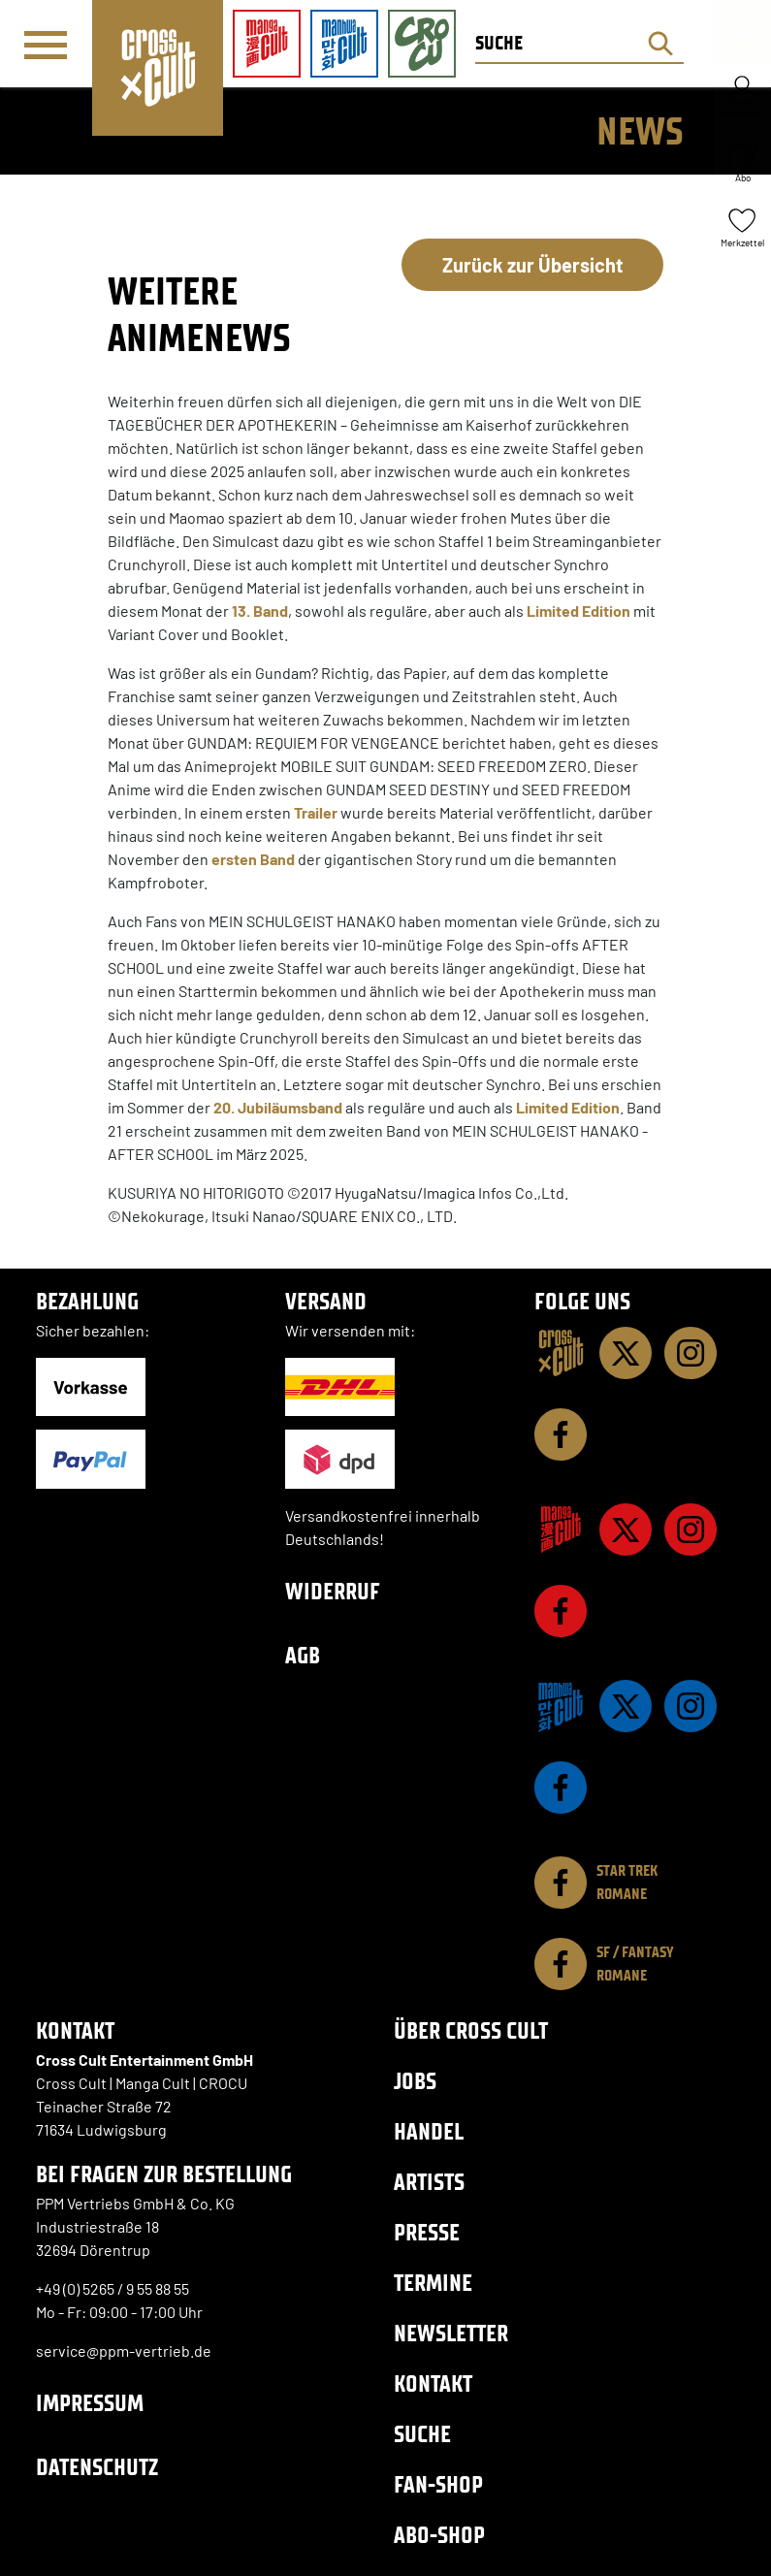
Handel (429, 2131)
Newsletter (451, 2333)
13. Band (260, 610)
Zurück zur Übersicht (533, 264)
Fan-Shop (438, 2484)
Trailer (315, 812)
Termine (433, 2283)
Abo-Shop (439, 2535)
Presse (427, 2232)
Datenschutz (97, 2467)
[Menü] (46, 44)
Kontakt (433, 2383)
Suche (422, 2434)
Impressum (90, 2403)
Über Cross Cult (471, 2030)
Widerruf (332, 1591)
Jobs (415, 2081)
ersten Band (253, 859)
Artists (429, 2182)
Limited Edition (578, 610)
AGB (302, 1655)
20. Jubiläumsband (277, 1107)
